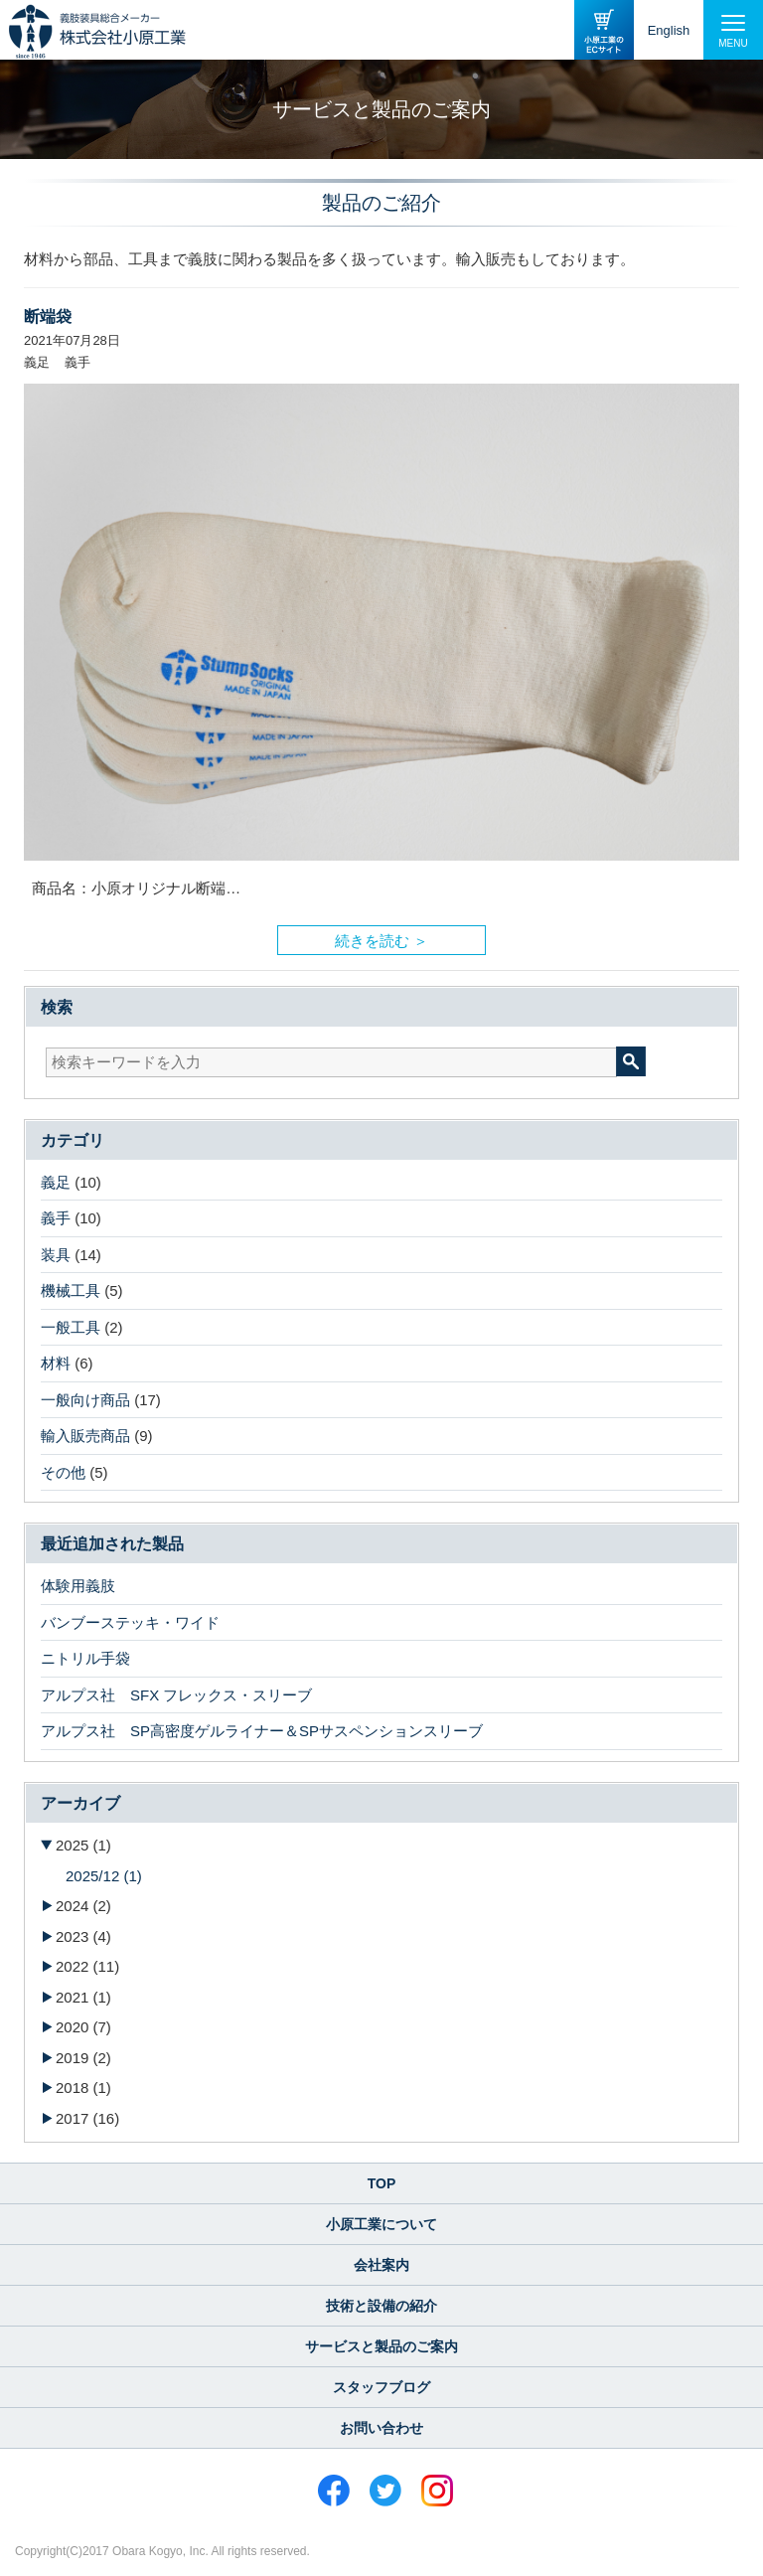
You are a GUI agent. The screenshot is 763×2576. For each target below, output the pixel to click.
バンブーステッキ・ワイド (130, 1622)
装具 (56, 1254)
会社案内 (381, 2265)
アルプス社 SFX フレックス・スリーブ (176, 1695)
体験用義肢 (78, 1585)
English (669, 30)
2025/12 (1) (104, 1875)
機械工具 (70, 1290)
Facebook (334, 2490)
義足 (56, 1182)
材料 (56, 1363)
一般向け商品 (85, 1399)
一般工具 (70, 1327)
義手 (56, 1217)
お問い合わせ (381, 2428)
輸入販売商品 (85, 1435)
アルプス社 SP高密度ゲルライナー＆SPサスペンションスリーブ (262, 1730)
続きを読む (372, 935)
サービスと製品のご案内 (381, 2346)
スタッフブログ (381, 2387)
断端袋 (48, 316)
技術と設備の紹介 (381, 2306)
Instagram (437, 2490)
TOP (382, 2183)
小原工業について (381, 2224)
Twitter (385, 2490)
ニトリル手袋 (85, 1658)
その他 (63, 1472)
